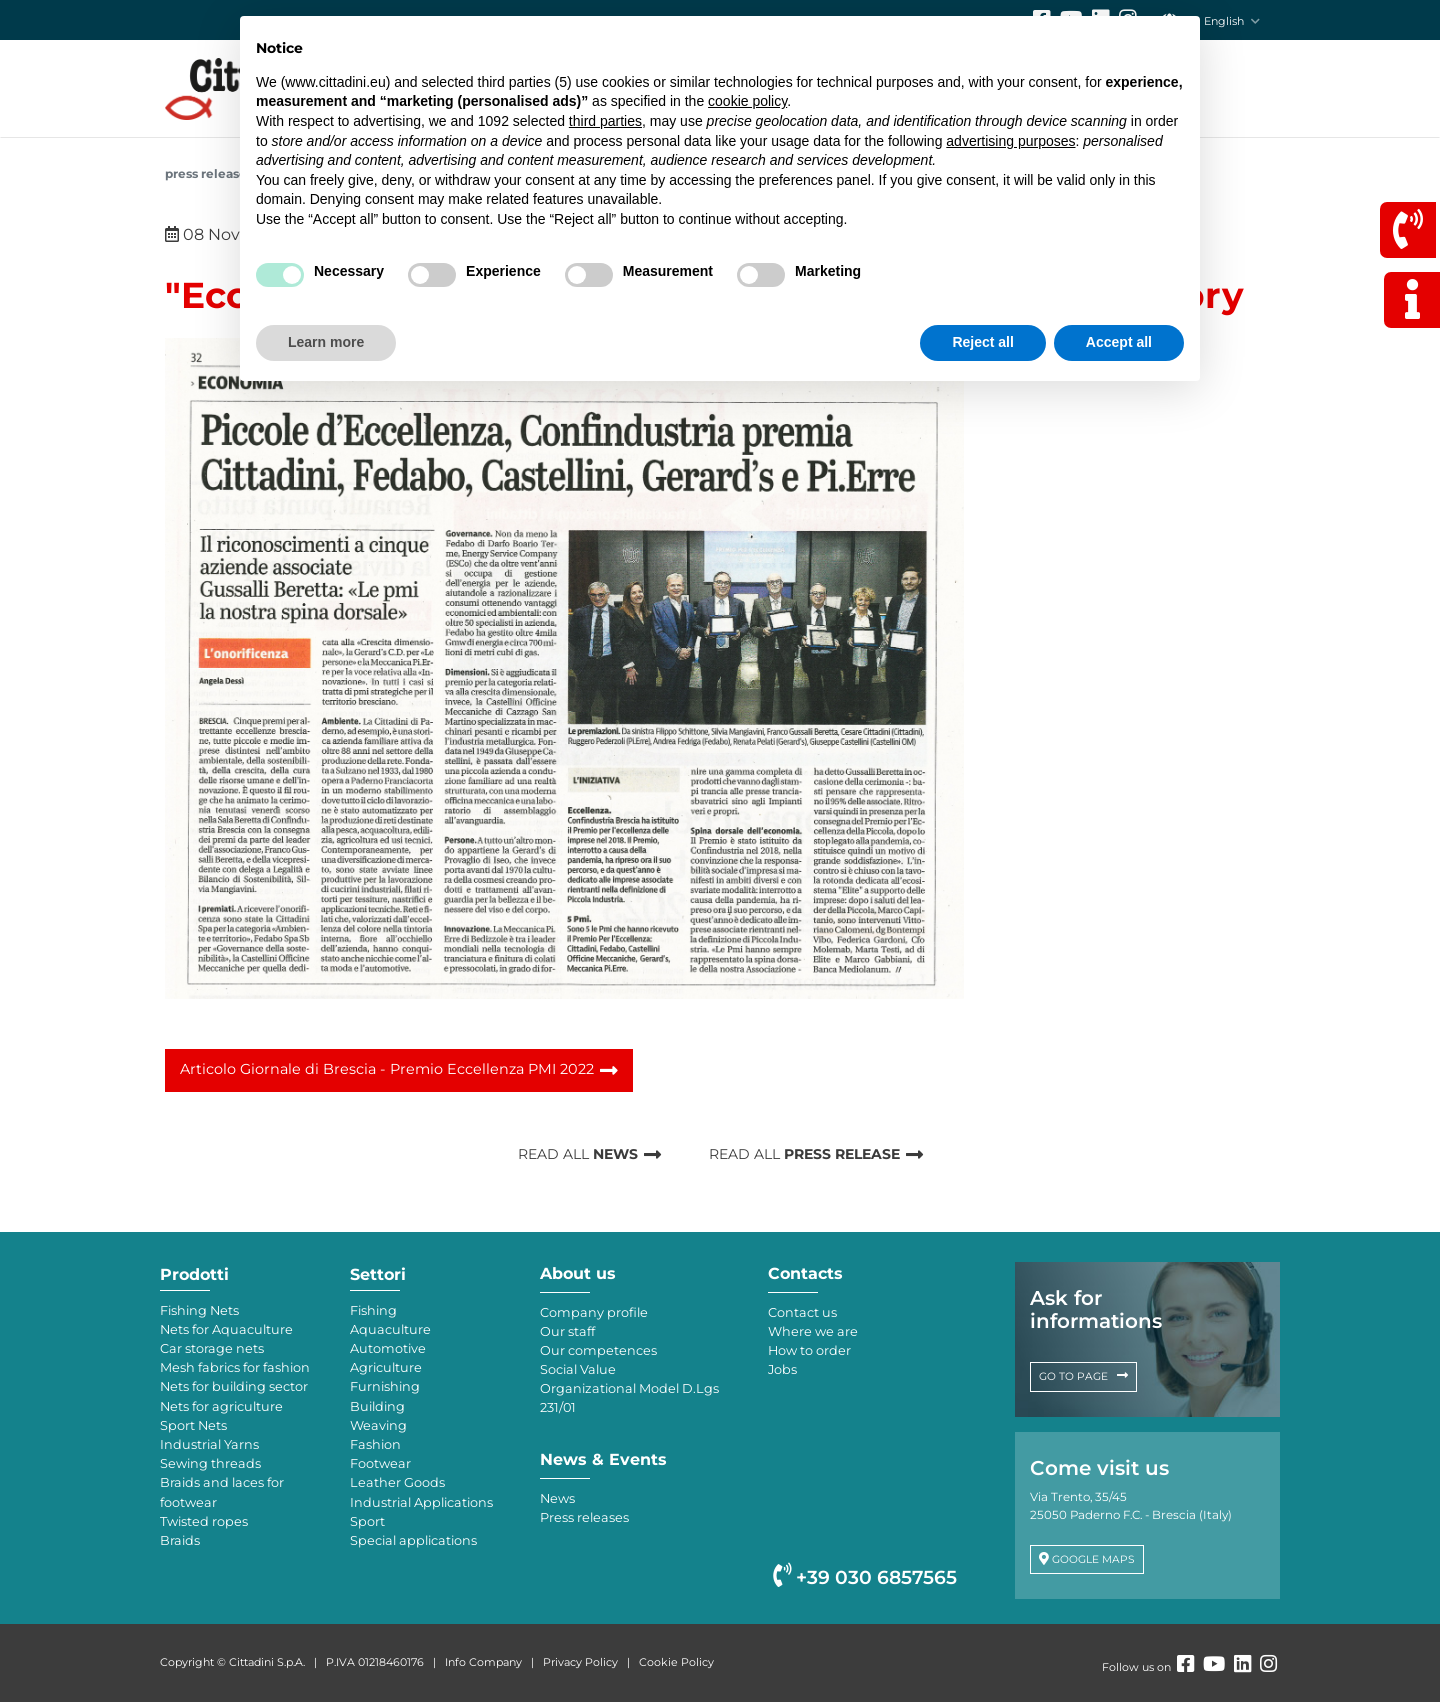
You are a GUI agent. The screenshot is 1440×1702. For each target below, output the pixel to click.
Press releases (209, 173)
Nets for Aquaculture (226, 1329)
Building (377, 1406)
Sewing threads (210, 1463)
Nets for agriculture (221, 1406)
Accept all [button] (1119, 342)
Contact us (802, 1312)
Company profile (594, 1312)
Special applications (413, 1540)
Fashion (375, 1444)
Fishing (373, 1310)
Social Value (578, 1369)
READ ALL (578, 1154)
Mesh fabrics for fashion (235, 1367)
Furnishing (385, 1386)
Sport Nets (193, 1425)
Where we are (813, 1331)
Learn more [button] (326, 342)
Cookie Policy (676, 1662)
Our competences (598, 1350)
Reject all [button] (982, 342)
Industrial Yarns (209, 1444)
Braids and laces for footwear (222, 1492)
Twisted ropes (204, 1521)
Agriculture (386, 1367)
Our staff (567, 1331)
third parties (605, 121)
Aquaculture (390, 1329)
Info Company (483, 1662)
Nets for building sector (234, 1386)
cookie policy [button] (747, 101)
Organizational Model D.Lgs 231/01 (629, 1398)
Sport (367, 1521)
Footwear (380, 1463)
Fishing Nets (199, 1310)
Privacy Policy (580, 1662)
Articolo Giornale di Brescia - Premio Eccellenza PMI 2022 (387, 1069)
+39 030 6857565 (865, 1577)
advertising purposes (1010, 141)
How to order (809, 1350)
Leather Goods (397, 1482)
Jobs (782, 1369)
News (557, 1498)
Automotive (388, 1348)
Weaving (378, 1425)
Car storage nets (212, 1348)
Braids (180, 1540)
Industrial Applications (421, 1502)
